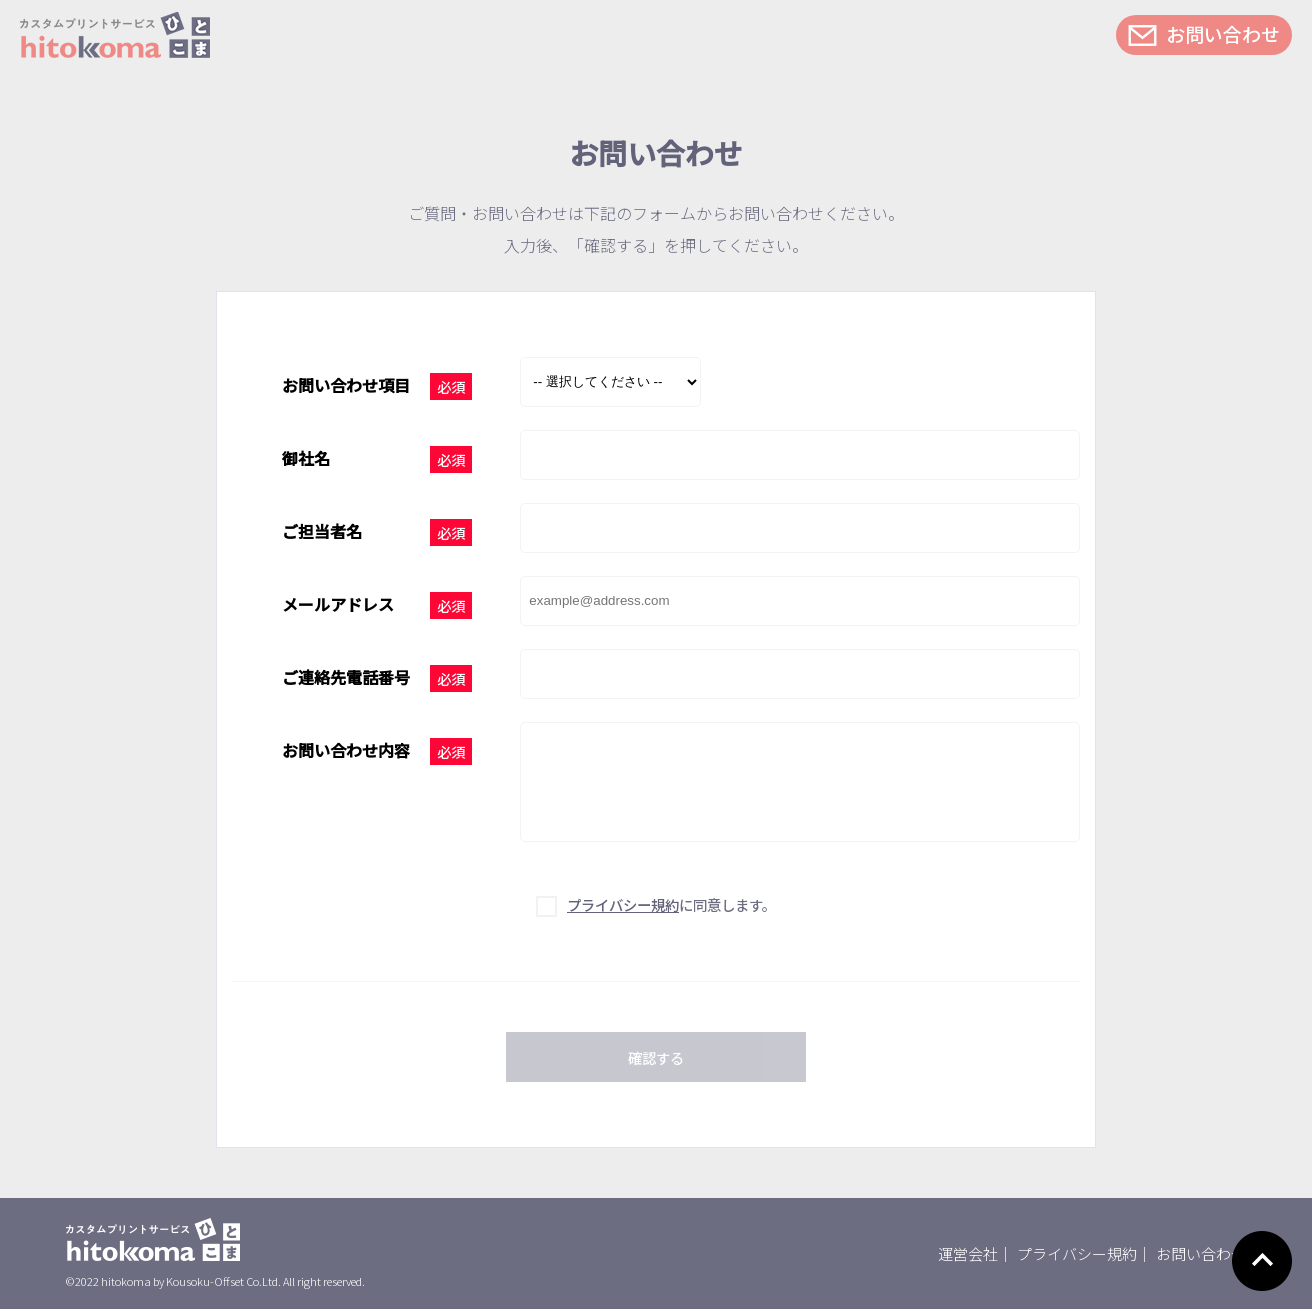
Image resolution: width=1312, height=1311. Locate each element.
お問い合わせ (1223, 33)
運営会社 (968, 1255)
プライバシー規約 (1077, 1255)
